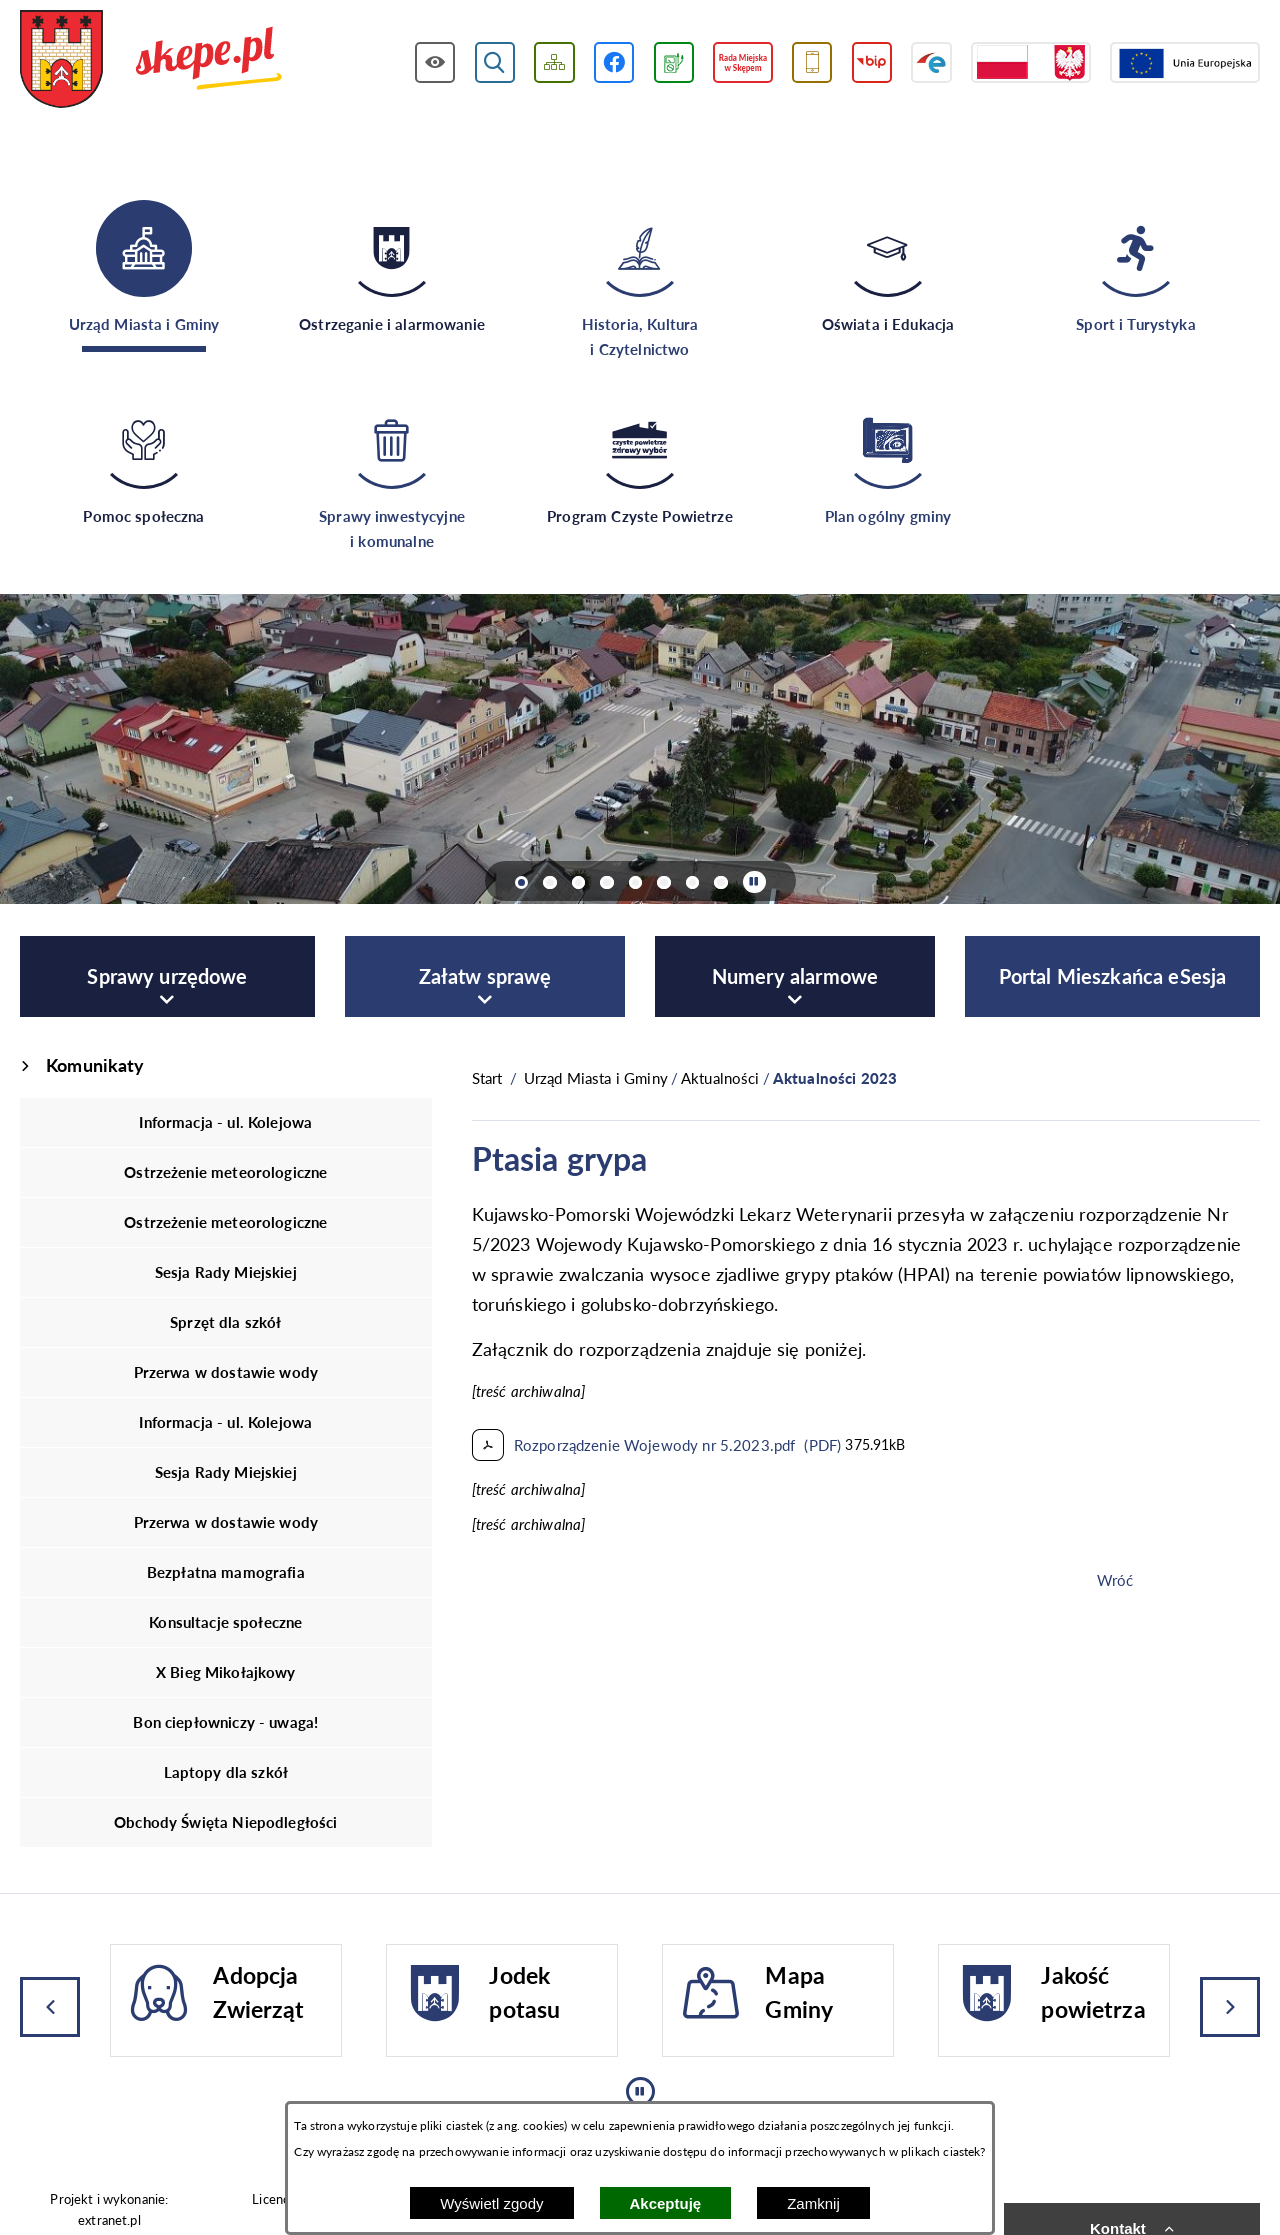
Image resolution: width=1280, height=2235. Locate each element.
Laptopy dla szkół (226, 1772)
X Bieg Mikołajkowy (226, 1672)
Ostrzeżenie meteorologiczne (225, 1172)
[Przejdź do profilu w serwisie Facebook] (614, 62)
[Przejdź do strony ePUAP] (931, 62)
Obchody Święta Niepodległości (225, 1822)
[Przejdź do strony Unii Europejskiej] (1185, 62)
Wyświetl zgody (491, 2203)
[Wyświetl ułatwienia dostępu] (435, 62)
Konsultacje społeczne (225, 1622)
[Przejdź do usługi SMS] (812, 62)
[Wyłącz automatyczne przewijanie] (754, 882)
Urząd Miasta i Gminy (596, 1078)
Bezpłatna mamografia (226, 1572)
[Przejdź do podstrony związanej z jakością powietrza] (674, 62)
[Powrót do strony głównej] (487, 1078)
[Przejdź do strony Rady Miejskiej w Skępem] (743, 62)
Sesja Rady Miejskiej (226, 1272)
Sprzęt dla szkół (225, 1322)
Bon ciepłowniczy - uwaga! (225, 1722)
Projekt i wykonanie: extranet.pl (109, 2209)
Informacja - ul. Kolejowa (225, 1122)
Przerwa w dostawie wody (226, 1372)
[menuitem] (167, 976)
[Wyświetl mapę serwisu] (554, 62)
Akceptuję (666, 2203)
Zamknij (813, 2203)
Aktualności (720, 1078)
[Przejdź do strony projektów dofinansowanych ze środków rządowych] (1031, 62)
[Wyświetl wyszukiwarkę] (495, 62)
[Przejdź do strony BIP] (872, 62)
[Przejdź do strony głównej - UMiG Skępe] (151, 61)
